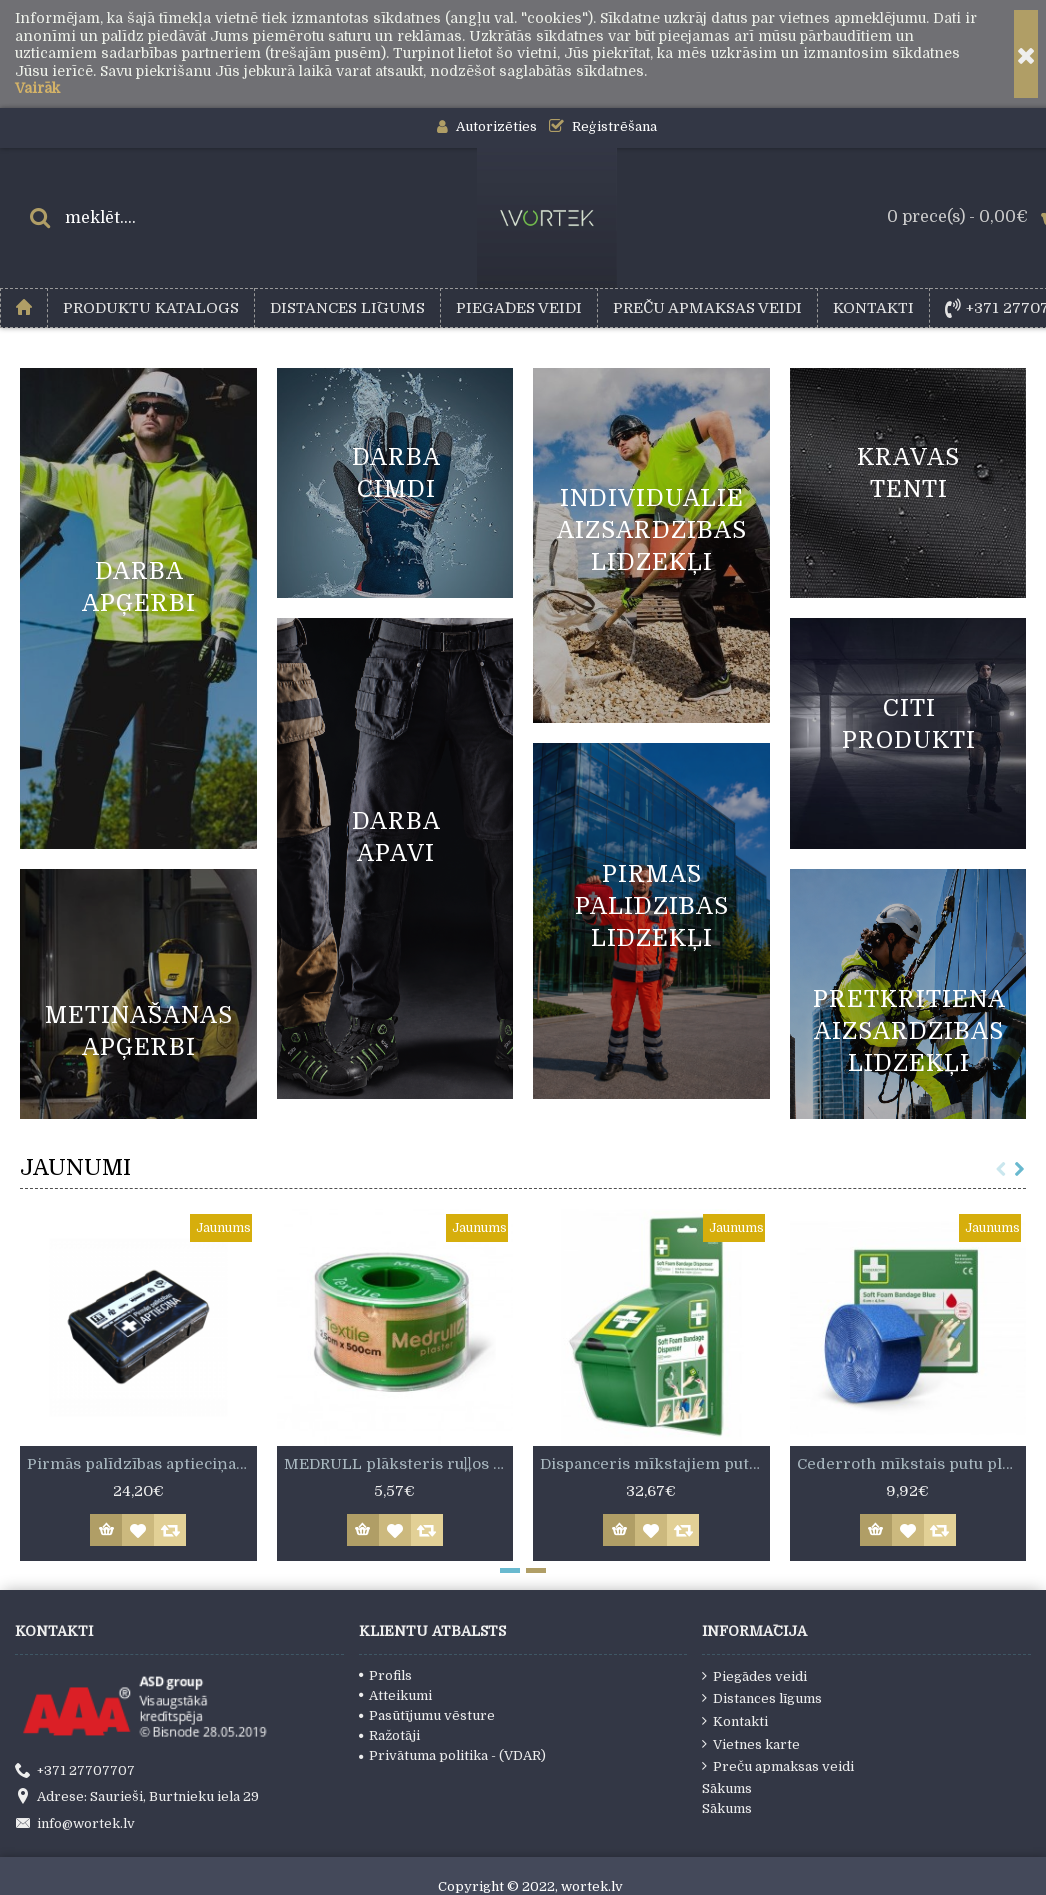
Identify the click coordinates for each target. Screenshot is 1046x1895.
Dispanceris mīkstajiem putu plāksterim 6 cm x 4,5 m (655, 1464)
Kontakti (735, 1721)
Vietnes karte (751, 1744)
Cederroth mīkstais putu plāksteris (912, 1464)
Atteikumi (395, 1695)
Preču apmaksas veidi (778, 1766)
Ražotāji (389, 1735)
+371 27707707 (75, 1771)
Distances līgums (762, 1698)
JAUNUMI (75, 1167)
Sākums (727, 1788)
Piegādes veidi (754, 1676)
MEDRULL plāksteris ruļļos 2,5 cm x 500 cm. (399, 1464)
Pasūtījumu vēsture (427, 1715)
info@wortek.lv (75, 1824)
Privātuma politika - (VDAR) (452, 1755)
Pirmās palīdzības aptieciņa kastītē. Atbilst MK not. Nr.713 (142, 1464)
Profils (385, 1675)
